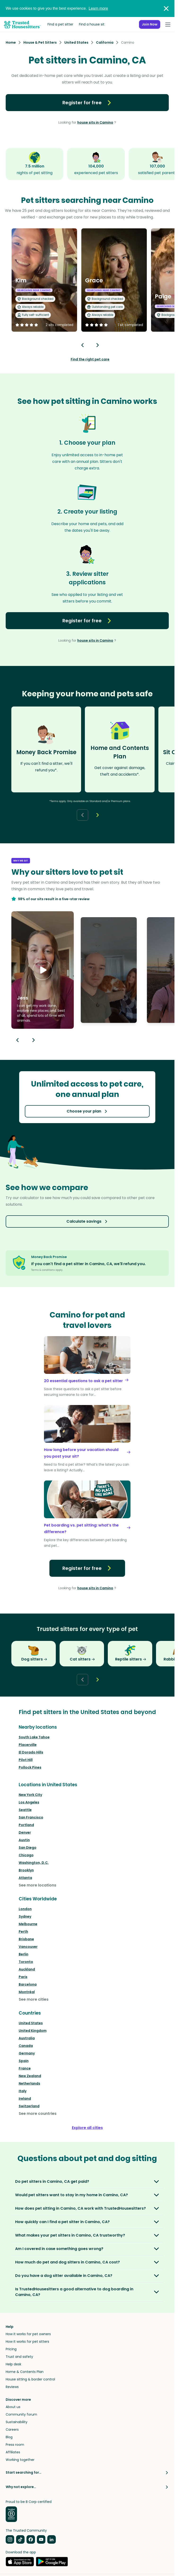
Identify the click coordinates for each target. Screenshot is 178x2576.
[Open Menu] (167, 24)
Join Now (149, 24)
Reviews (12, 2386)
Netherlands (29, 2083)
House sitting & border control (30, 2379)
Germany (27, 2053)
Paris (23, 1976)
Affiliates (13, 2452)
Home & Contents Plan (24, 2371)
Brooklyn (26, 1870)
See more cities (33, 1999)
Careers (12, 2429)
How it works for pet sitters (27, 2341)
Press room (15, 2444)
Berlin (23, 1954)
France (25, 2068)
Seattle (25, 1809)
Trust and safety (19, 2356)
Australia (27, 2038)
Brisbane (26, 1939)
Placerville (28, 1744)
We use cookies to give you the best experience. (57, 8)
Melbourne (28, 1924)
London (25, 1909)
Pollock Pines (30, 1767)
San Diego (27, 1847)
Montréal (27, 1992)
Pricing (11, 2349)
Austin (24, 1840)
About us (13, 2407)
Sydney (25, 1916)
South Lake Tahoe (34, 1737)
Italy (22, 2091)
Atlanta (25, 1877)
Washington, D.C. (34, 1862)
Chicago (26, 1855)
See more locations (37, 1885)
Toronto (26, 1961)
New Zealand (30, 2076)
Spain (24, 2060)
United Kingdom (33, 2030)
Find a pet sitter (60, 24)
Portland (26, 1825)
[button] (42, 970)
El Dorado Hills (31, 1752)
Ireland (25, 2098)
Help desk (13, 2364)
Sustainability (16, 2422)
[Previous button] (17, 1040)
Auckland (27, 1969)
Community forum (21, 2414)
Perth (23, 1931)
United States (31, 2023)
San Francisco (31, 1817)
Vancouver (28, 1946)
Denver (25, 1832)
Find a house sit (91, 24)
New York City (30, 1794)
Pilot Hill (26, 1759)
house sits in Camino (95, 122)
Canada (26, 2045)
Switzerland (29, 2106)
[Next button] (97, 345)
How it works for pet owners (28, 2334)
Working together (20, 2459)
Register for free (87, 102)
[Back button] (82, 345)
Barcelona (28, 1984)
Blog (9, 2437)
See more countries (37, 2113)
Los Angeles (29, 1802)
